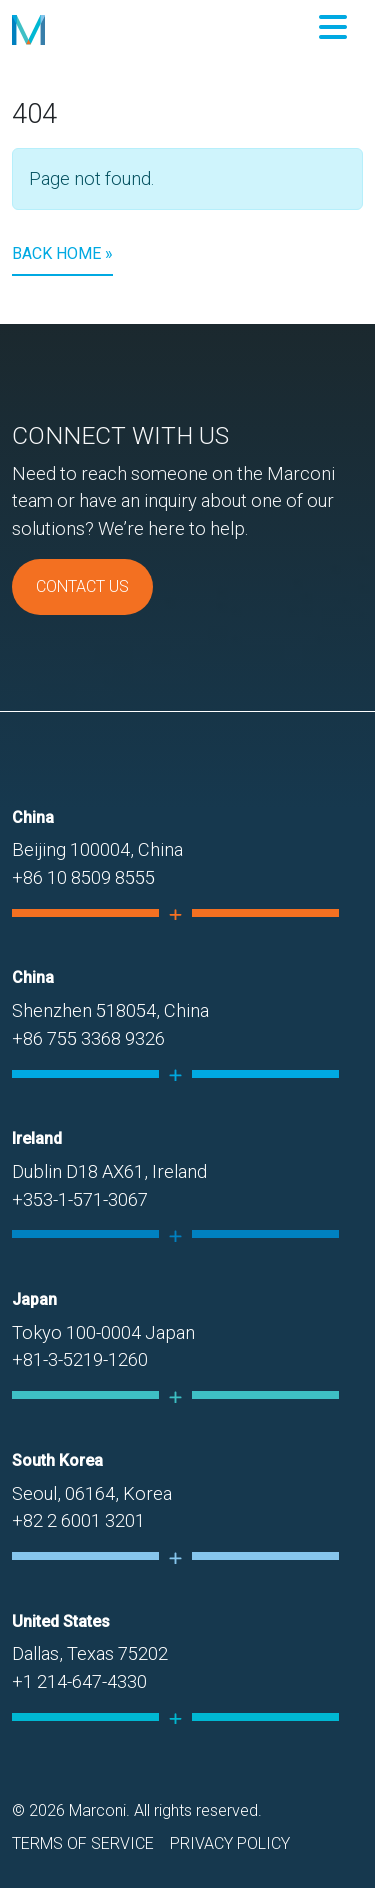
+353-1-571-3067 (80, 1199)
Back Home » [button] (62, 253)
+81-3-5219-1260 (80, 1359)
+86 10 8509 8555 (83, 877)
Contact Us (82, 586)
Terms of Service (83, 1843)
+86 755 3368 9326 (88, 1038)
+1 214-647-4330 (79, 1681)
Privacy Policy (230, 1843)
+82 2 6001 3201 (78, 1520)
